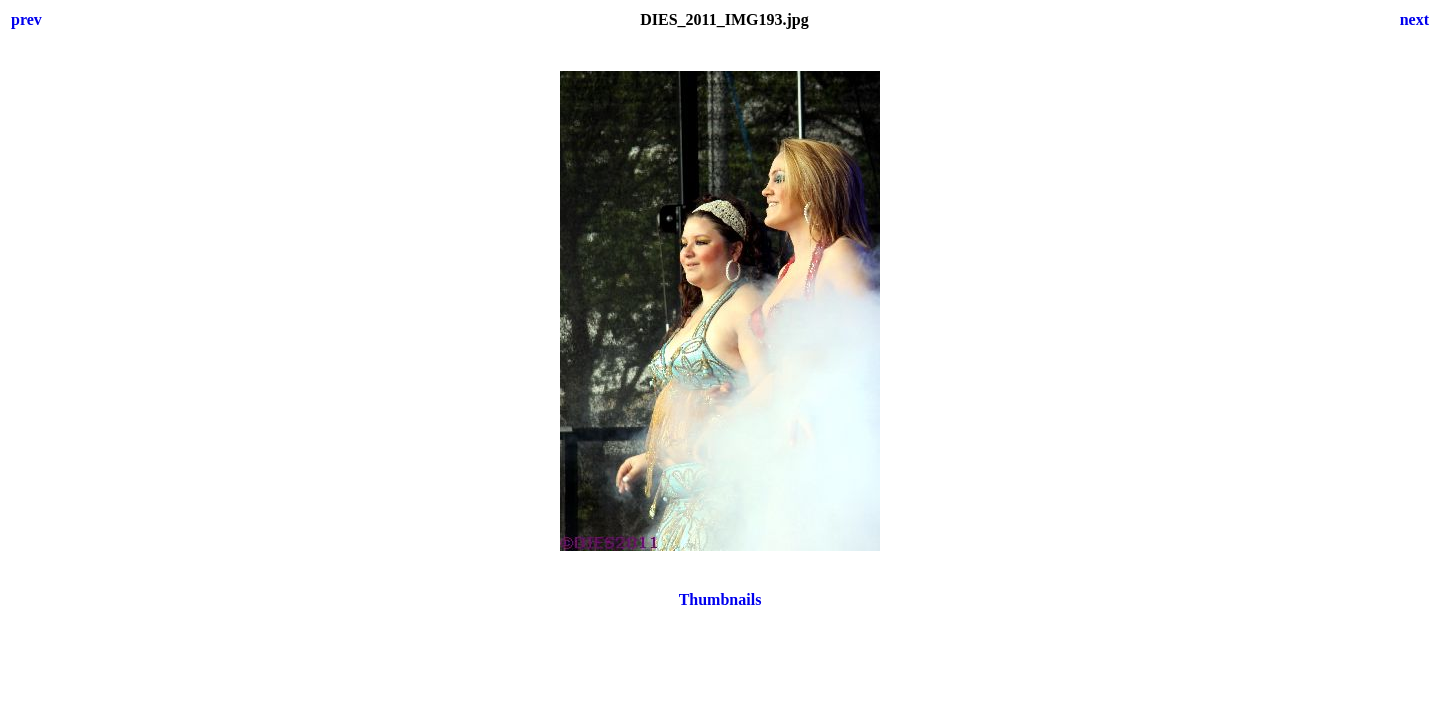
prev (26, 19)
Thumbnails (720, 599)
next (1414, 19)
